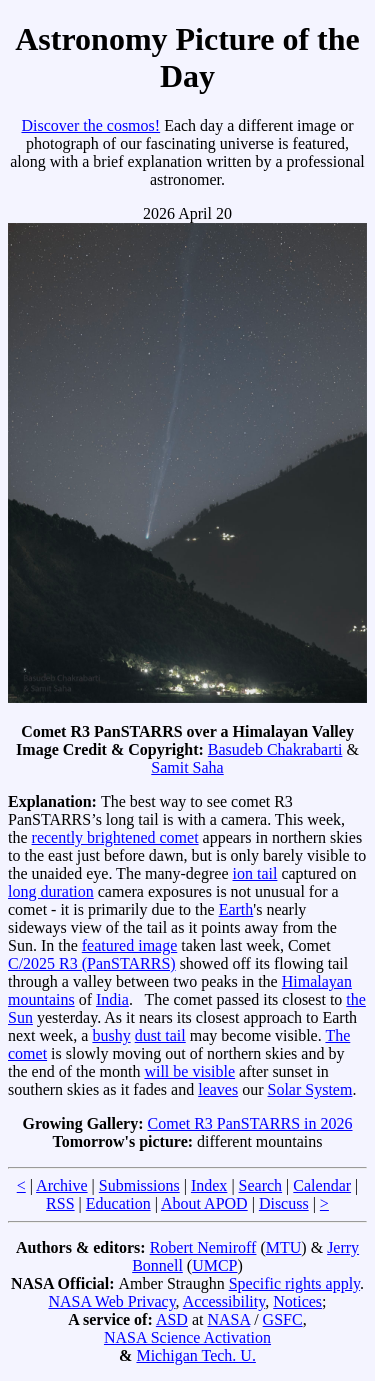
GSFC (283, 1319)
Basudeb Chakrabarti (275, 749)
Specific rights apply (294, 1283)
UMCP (214, 1265)
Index (209, 1185)
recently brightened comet (115, 837)
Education (118, 1203)
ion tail (255, 873)
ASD (172, 1319)
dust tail (160, 1035)
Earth (236, 909)
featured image (130, 945)
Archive (62, 1185)
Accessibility (224, 1301)
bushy (111, 1035)
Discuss (284, 1203)
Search (261, 1185)
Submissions (139, 1185)
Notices (297, 1301)
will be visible (189, 1071)
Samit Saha (187, 767)
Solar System (310, 1089)
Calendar (322, 1185)
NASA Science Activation (187, 1337)
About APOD (204, 1203)
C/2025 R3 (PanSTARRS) (92, 963)
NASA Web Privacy (111, 1301)
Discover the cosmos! (90, 125)
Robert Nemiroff (203, 1247)
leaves (218, 1089)
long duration (51, 891)
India (112, 999)
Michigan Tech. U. (195, 1355)
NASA (228, 1319)
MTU (284, 1247)
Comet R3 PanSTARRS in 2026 (250, 1123)
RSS (60, 1203)
